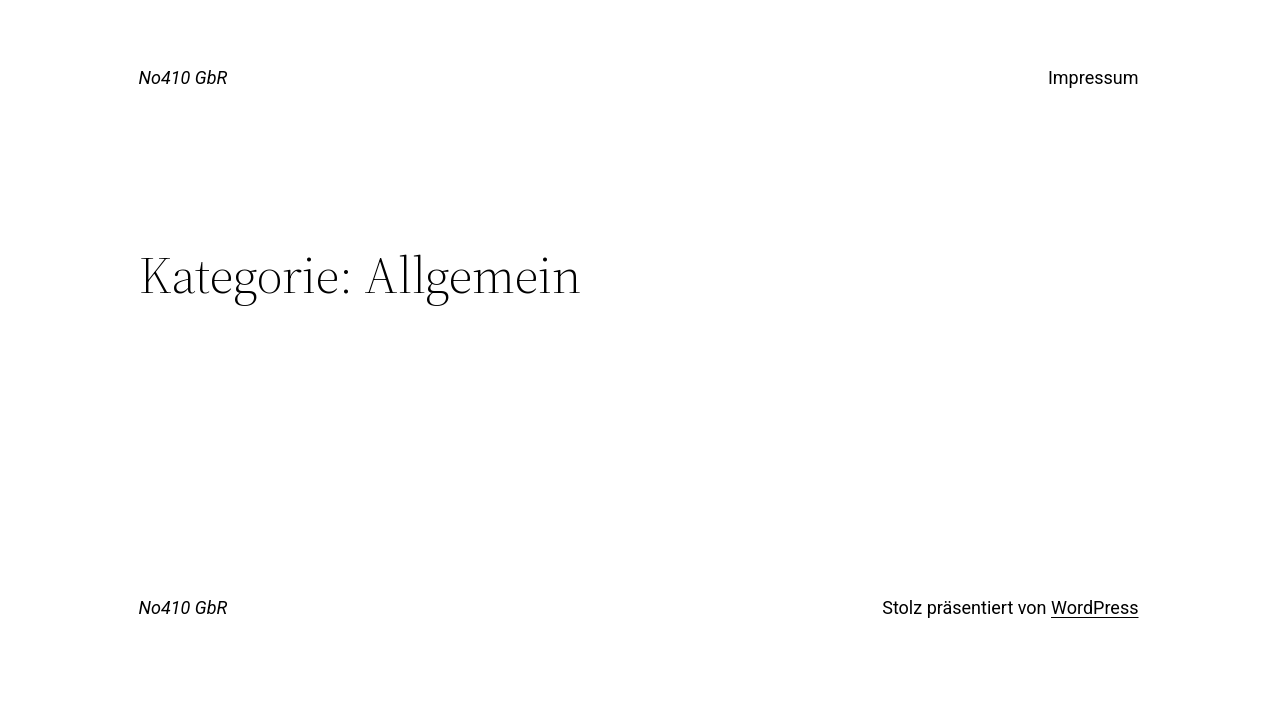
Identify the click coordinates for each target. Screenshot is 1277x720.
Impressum (1093, 77)
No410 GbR (183, 77)
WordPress (1094, 607)
